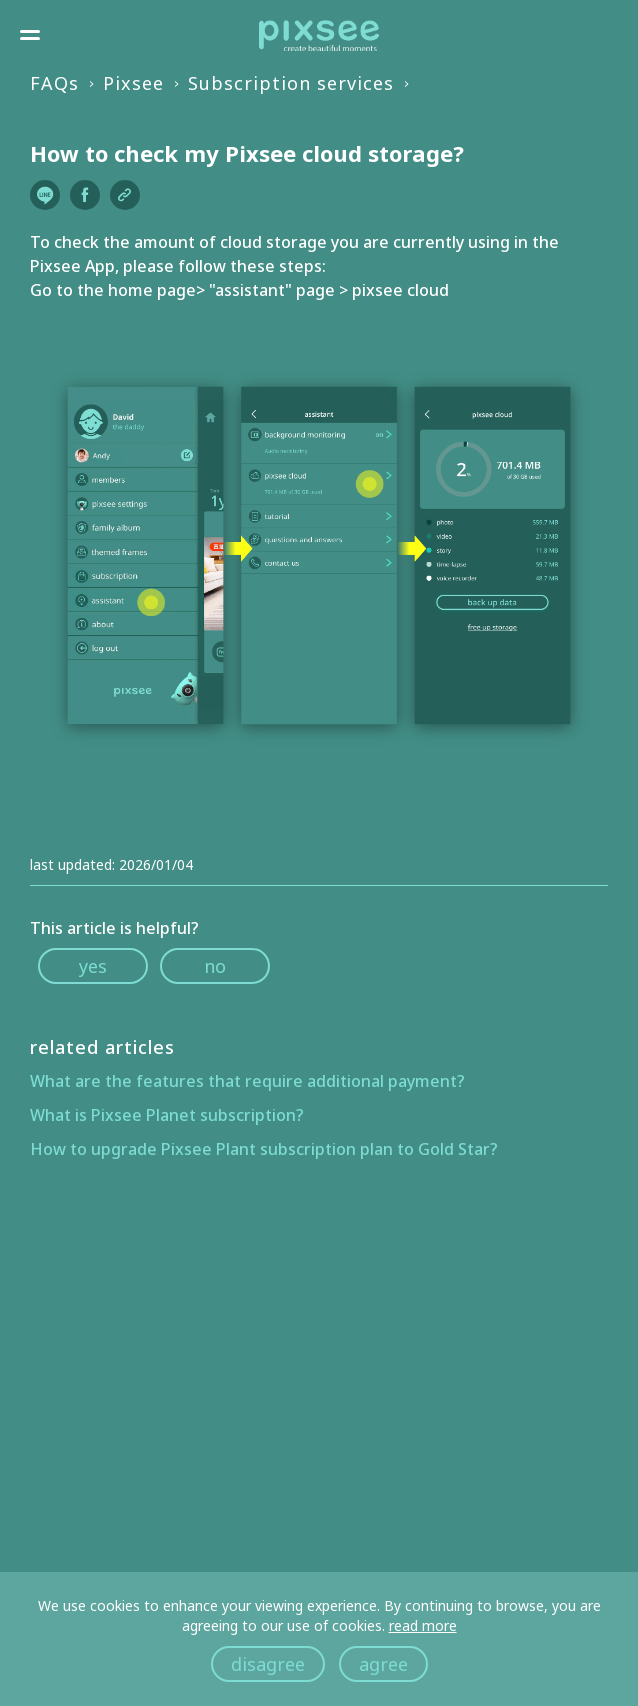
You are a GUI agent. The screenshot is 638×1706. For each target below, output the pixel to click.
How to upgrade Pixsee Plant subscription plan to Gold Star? (264, 1149)
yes (93, 966)
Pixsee (133, 83)
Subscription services (291, 83)
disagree (268, 1664)
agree (383, 1664)
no (215, 966)
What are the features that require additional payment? (247, 1081)
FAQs (54, 83)
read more (423, 1625)
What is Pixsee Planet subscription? (167, 1115)
